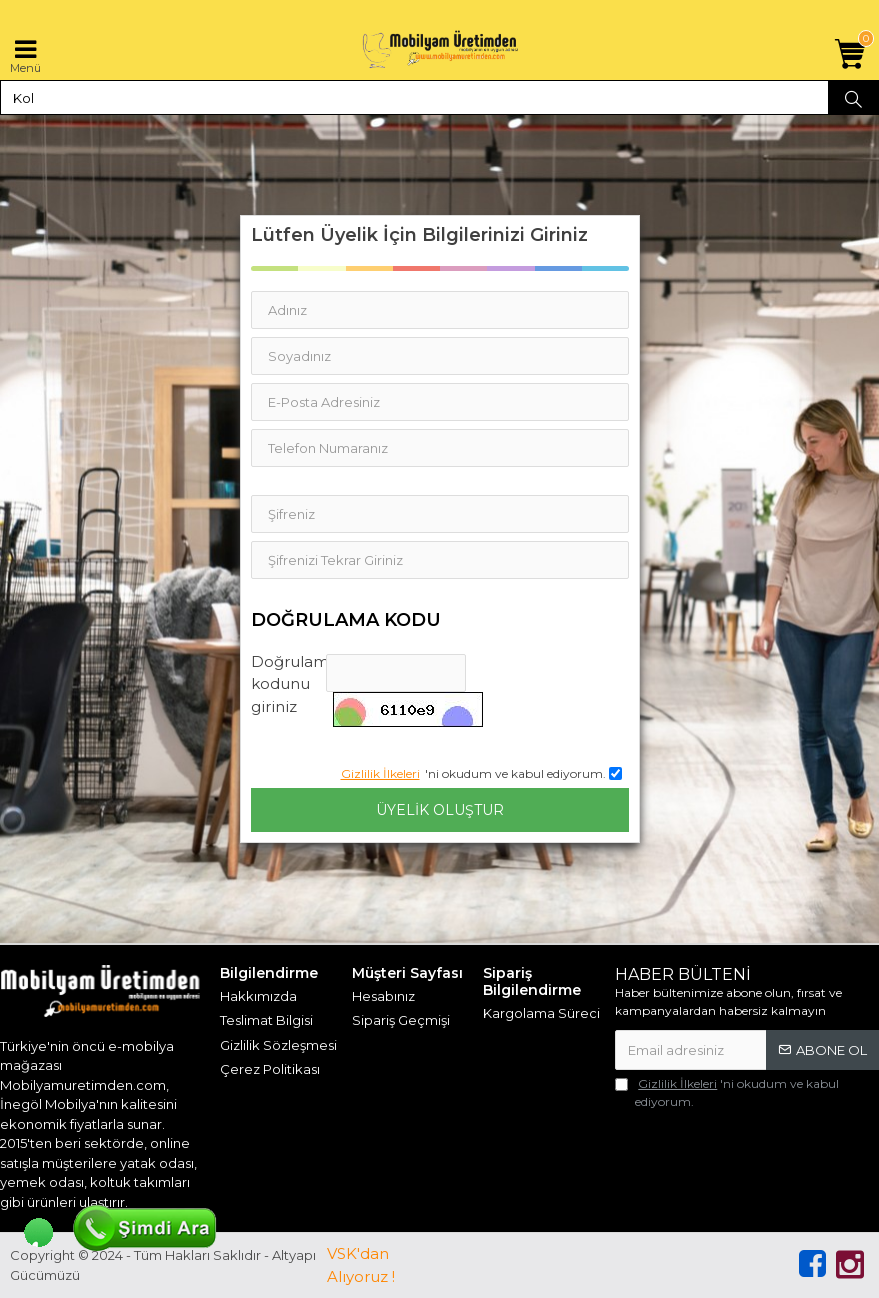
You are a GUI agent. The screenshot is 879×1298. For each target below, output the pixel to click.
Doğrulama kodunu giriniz (289, 684)
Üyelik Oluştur (440, 810)
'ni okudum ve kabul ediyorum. (727, 1092)
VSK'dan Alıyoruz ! (361, 1265)
